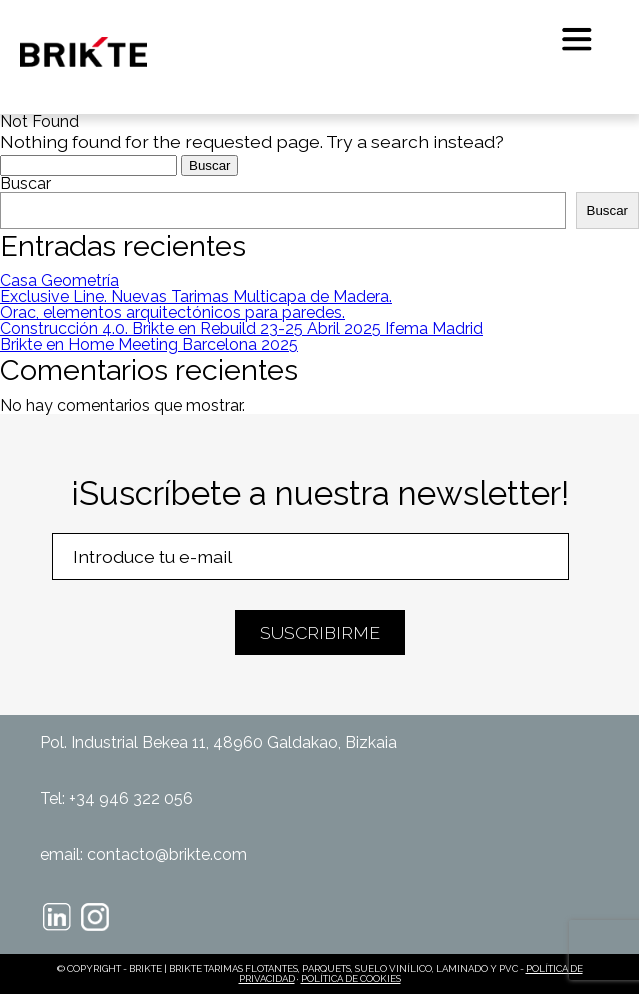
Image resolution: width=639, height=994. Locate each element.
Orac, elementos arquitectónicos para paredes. (172, 312)
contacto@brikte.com (167, 854)
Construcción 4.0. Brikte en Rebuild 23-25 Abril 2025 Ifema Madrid (241, 328)
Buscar (25, 183)
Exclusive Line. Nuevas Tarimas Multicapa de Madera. (196, 296)
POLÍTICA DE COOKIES (351, 978)
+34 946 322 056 (131, 798)
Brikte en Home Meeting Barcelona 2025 (149, 344)
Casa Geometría (59, 280)
